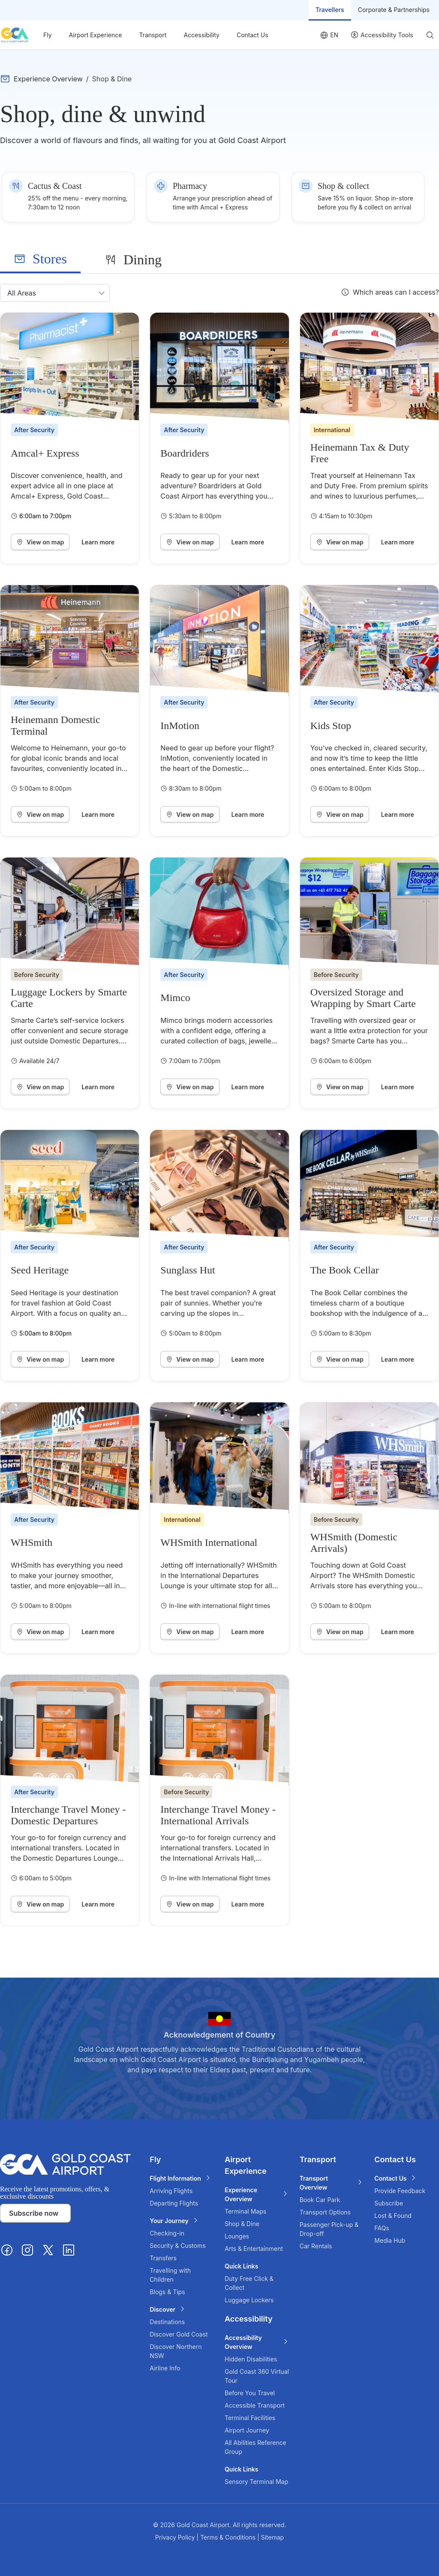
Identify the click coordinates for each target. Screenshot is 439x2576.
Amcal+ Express (45, 453)
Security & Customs (177, 2245)
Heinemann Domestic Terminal (55, 725)
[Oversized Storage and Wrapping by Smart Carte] (369, 913)
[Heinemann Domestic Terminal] (69, 640)
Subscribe (388, 2203)
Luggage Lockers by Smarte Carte (69, 997)
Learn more (97, 542)
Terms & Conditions (228, 2537)
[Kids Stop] (369, 640)
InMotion (179, 725)
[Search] (429, 35)
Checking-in (167, 2233)
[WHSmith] (69, 1457)
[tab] (40, 259)
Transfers (163, 2258)
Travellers (330, 9)
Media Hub (389, 2240)
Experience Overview (48, 79)
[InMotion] (219, 640)
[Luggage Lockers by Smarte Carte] (69, 913)
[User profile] (382, 35)
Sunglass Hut (187, 1270)
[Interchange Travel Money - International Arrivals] (219, 1730)
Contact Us (252, 35)
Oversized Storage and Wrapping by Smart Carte (363, 997)
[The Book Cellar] (369, 1185)
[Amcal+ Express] (69, 368)
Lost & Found (392, 2215)
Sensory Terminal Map (256, 2481)
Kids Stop (330, 725)
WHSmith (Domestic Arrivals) (353, 1542)
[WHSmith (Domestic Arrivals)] (369, 1457)
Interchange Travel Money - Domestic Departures (68, 1815)
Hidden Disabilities (251, 2359)
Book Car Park (320, 2199)
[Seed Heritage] (69, 1185)
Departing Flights (174, 2203)
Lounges (237, 2236)
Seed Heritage (40, 1270)
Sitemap (272, 2537)
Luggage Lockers (249, 2300)
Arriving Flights (171, 2190)
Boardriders (184, 453)
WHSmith (31, 1542)
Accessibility (201, 35)
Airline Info (165, 2368)
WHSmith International (208, 1542)
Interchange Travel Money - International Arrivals (218, 1815)
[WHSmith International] (219, 1457)
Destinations (167, 2321)
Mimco (175, 997)
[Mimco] (219, 913)
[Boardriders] (219, 368)
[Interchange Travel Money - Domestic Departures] (69, 1730)
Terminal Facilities (250, 2417)
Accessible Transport (255, 2405)
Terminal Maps (245, 2211)
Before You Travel (250, 2393)
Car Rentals (316, 2246)
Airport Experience (95, 35)
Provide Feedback (399, 2190)
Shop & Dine (242, 2223)
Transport (152, 35)
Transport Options (325, 2212)
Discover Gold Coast (178, 2334)
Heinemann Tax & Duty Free (359, 453)
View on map (40, 542)
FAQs (381, 2228)
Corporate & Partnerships (394, 9)
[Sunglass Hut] (219, 1185)
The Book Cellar (344, 1270)
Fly (47, 35)
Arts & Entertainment (254, 2248)
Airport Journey (247, 2430)
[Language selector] (329, 35)
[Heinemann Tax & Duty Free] (369, 368)
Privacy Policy (176, 2537)
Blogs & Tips (167, 2291)
